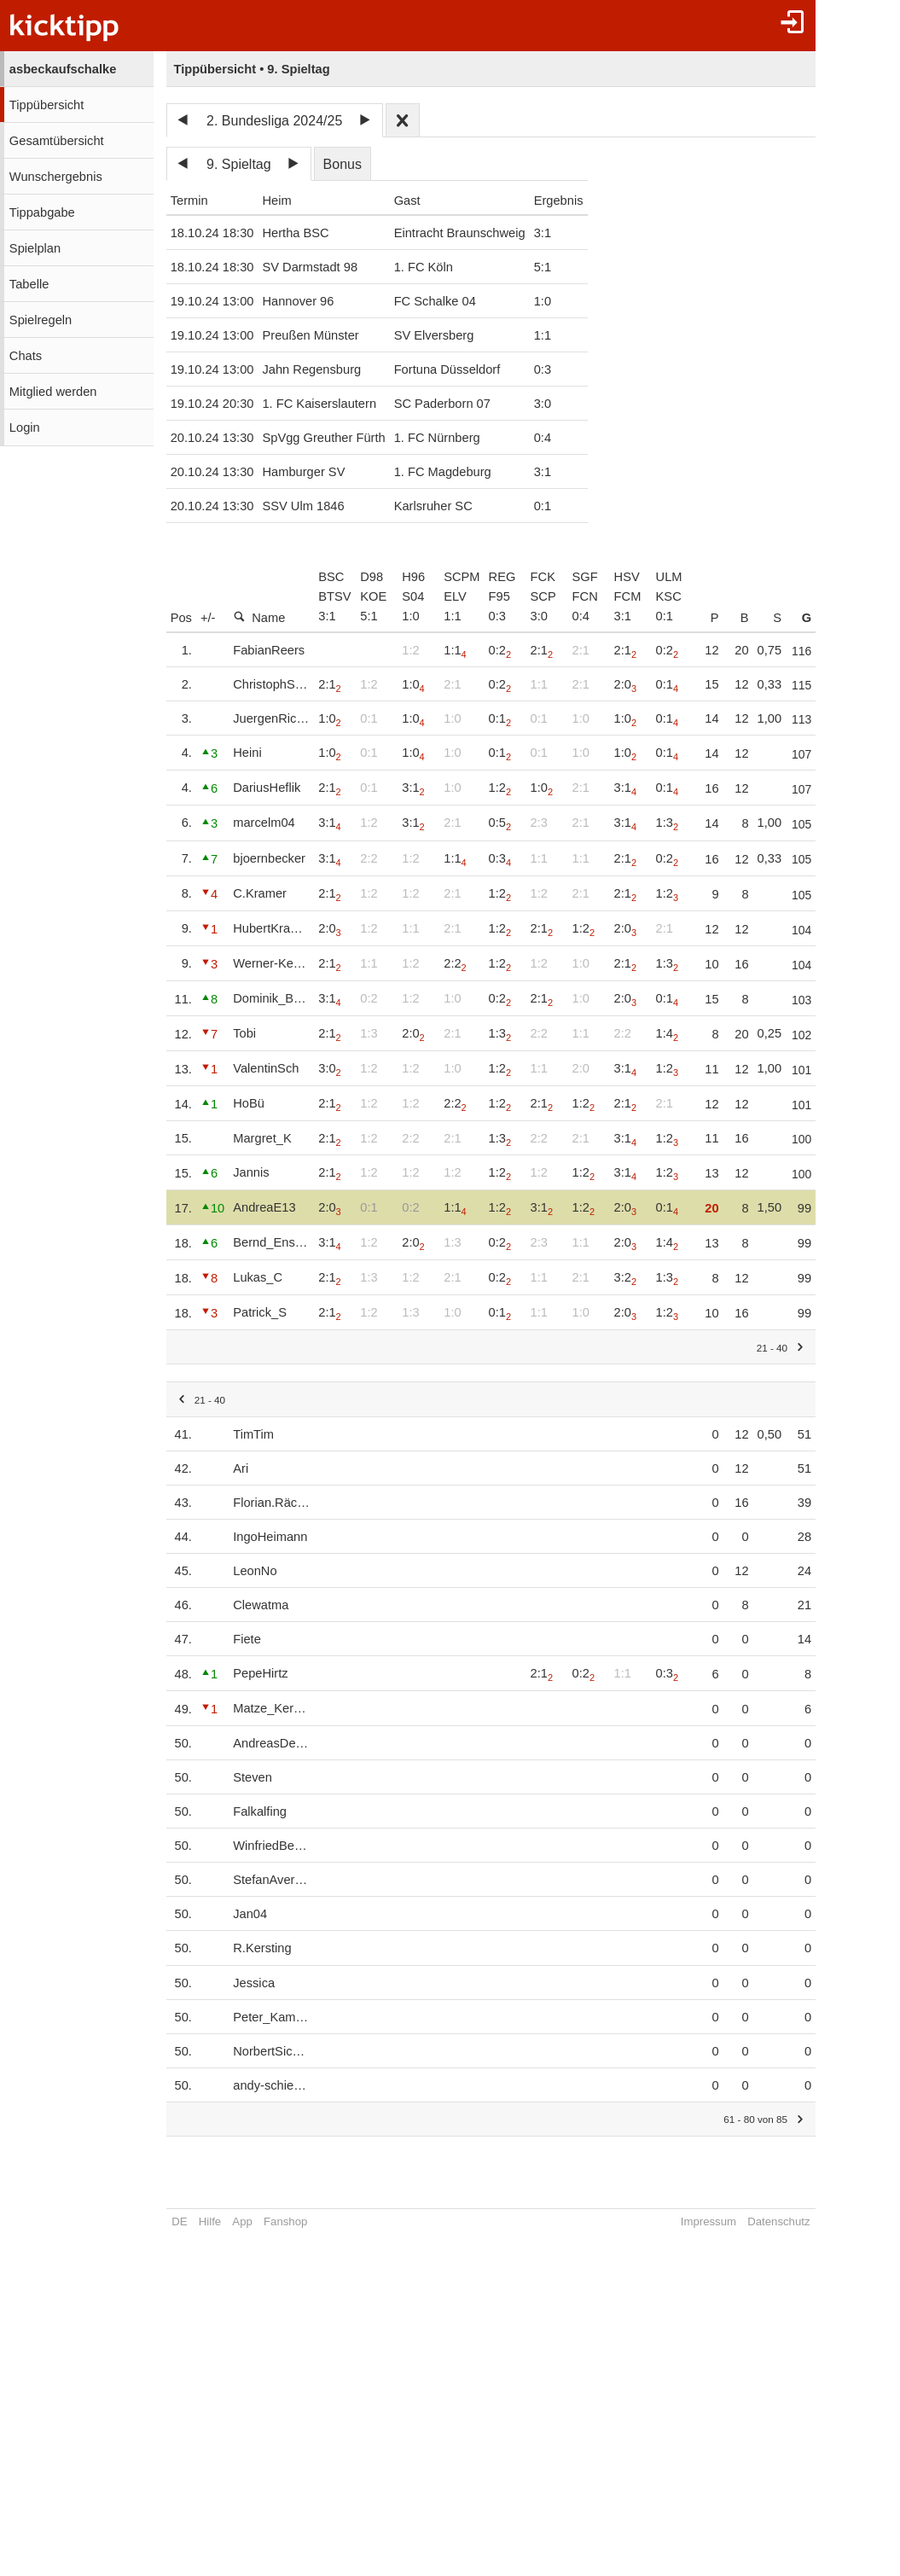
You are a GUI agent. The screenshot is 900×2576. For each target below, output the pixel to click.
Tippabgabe (42, 212)
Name (259, 617)
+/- (208, 618)
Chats (25, 356)
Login (24, 427)
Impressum (727, 2221)
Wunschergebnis (55, 176)
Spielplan (35, 248)
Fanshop (285, 2221)
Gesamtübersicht (56, 141)
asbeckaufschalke (62, 69)
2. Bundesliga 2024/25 (274, 120)
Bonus (342, 164)
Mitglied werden (53, 391)
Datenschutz (798, 2221)
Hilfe (210, 2221)
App (242, 2221)
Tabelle (29, 284)
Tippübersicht (46, 105)
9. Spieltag (238, 164)
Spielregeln (40, 320)
